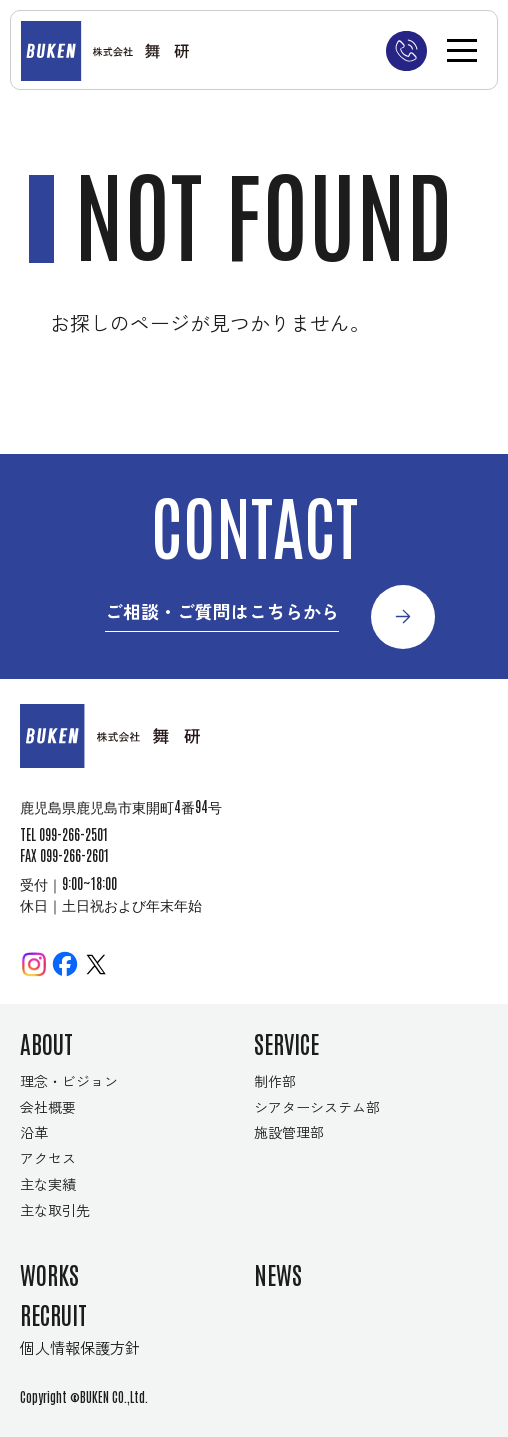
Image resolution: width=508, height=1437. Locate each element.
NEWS (278, 1273)
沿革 (34, 1132)
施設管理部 (289, 1132)
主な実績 (48, 1184)
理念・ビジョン (69, 1081)
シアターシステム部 (317, 1107)
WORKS (49, 1273)
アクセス (48, 1158)
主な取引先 (55, 1210)
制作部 (275, 1081)
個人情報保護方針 (80, 1347)
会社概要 (48, 1107)
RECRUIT (53, 1313)
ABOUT (46, 1042)
